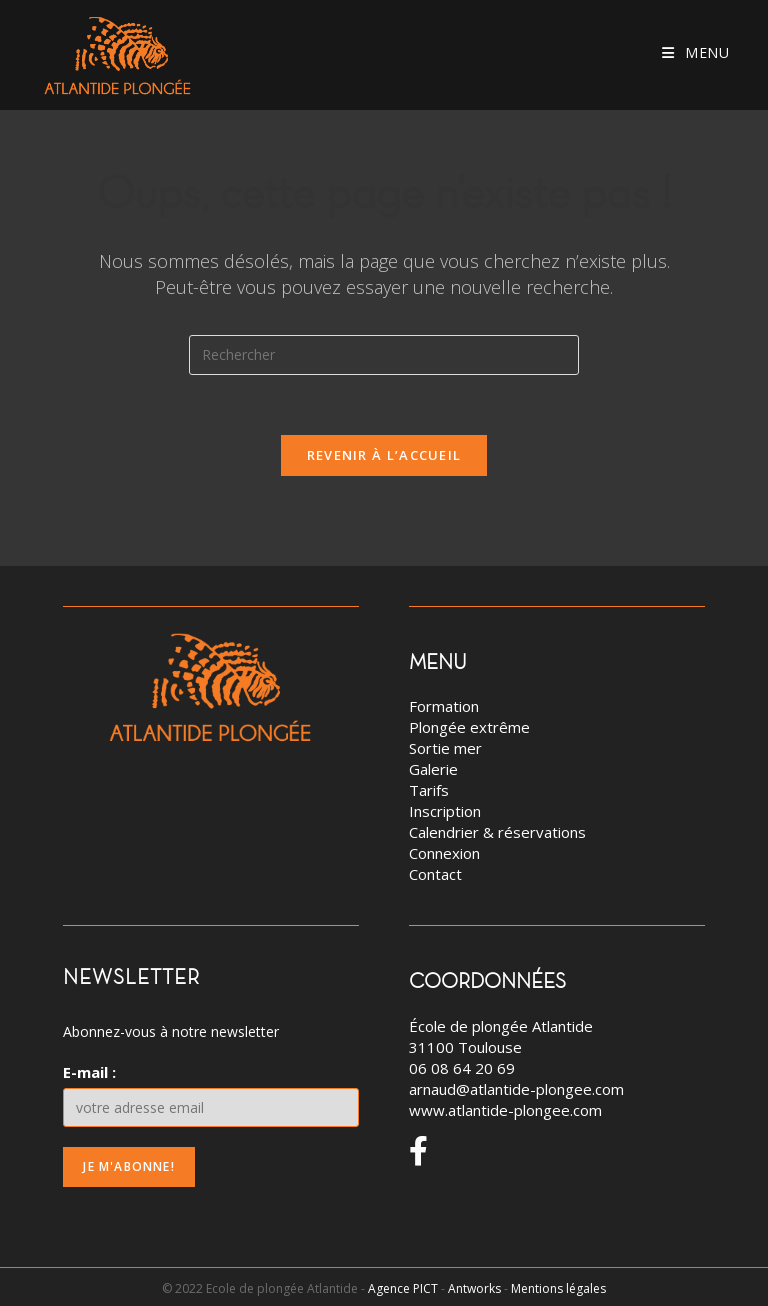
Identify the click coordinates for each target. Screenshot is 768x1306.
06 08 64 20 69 (462, 1068)
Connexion (444, 853)
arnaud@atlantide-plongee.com (516, 1089)
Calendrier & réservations (497, 832)
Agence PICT (403, 1288)
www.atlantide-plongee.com (505, 1110)
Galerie (433, 769)
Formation (444, 706)
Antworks (474, 1288)
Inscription (445, 811)
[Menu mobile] (696, 52)
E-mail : (89, 1072)
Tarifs (429, 790)
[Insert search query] (384, 355)
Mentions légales (558, 1288)
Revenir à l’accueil (384, 455)
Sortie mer (445, 748)
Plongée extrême (469, 727)
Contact (435, 874)
